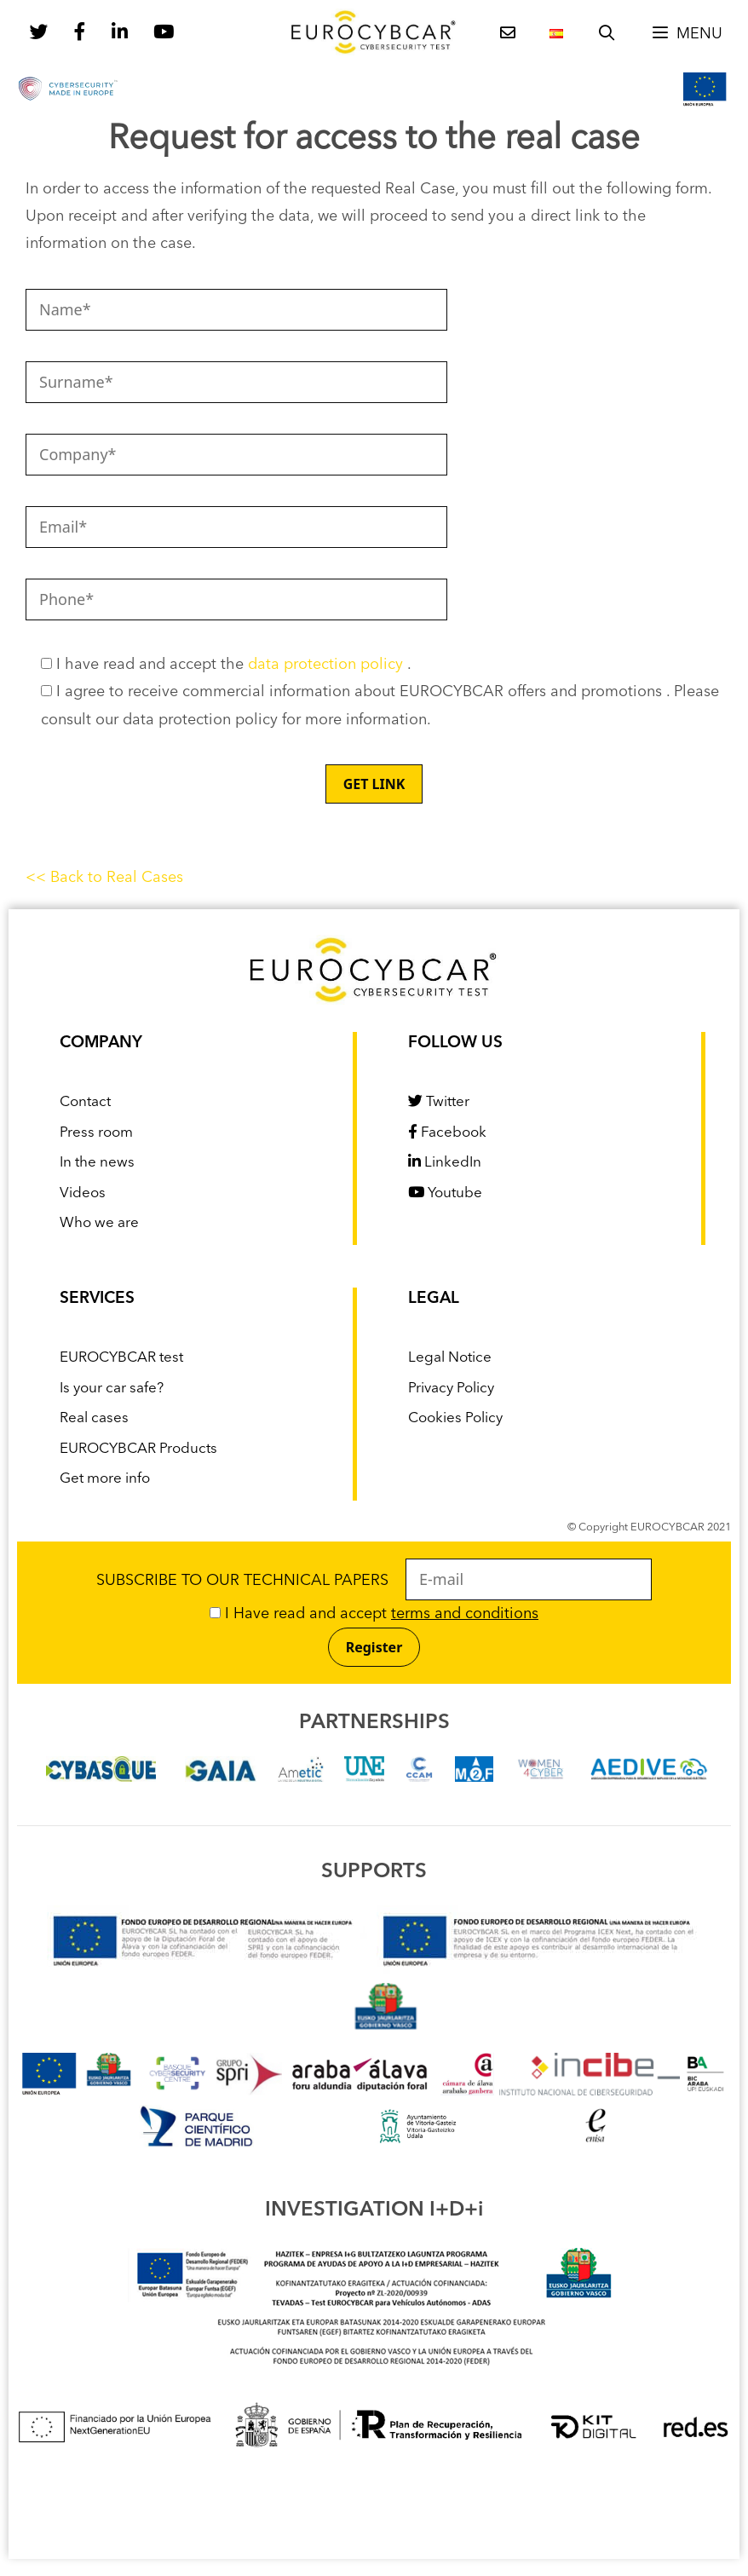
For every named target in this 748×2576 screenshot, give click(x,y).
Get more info (105, 1479)
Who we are (99, 1223)
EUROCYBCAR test (121, 1358)
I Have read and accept (374, 1614)
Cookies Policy (455, 1418)
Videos (83, 1193)
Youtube (445, 1193)
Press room (96, 1133)
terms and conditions (464, 1614)
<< (38, 877)
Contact (85, 1102)
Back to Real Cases (116, 877)
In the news (97, 1162)
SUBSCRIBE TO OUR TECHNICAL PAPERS (374, 1580)
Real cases (94, 1418)
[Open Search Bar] (607, 34)
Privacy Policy (451, 1388)
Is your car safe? (112, 1388)
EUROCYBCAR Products (138, 1449)
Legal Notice (450, 1358)
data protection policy (327, 664)
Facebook (447, 1133)
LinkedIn (444, 1162)
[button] (686, 34)
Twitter (438, 1102)
